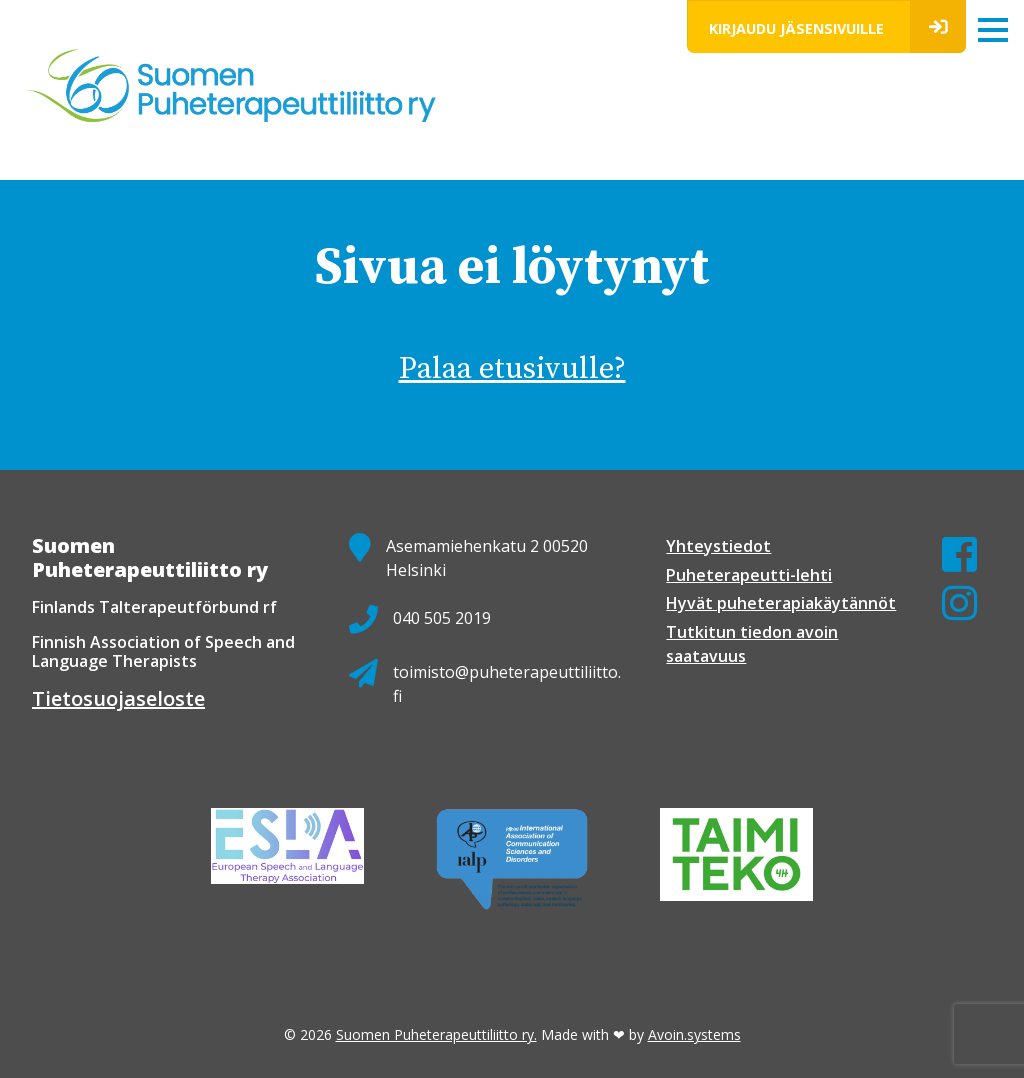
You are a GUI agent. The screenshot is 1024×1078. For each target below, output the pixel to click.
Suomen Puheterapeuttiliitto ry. (436, 1034)
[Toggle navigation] (993, 29)
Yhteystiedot (718, 546)
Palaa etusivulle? (512, 369)
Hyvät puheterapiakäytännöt (781, 603)
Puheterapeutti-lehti (749, 575)
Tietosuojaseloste (118, 698)
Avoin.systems (694, 1034)
